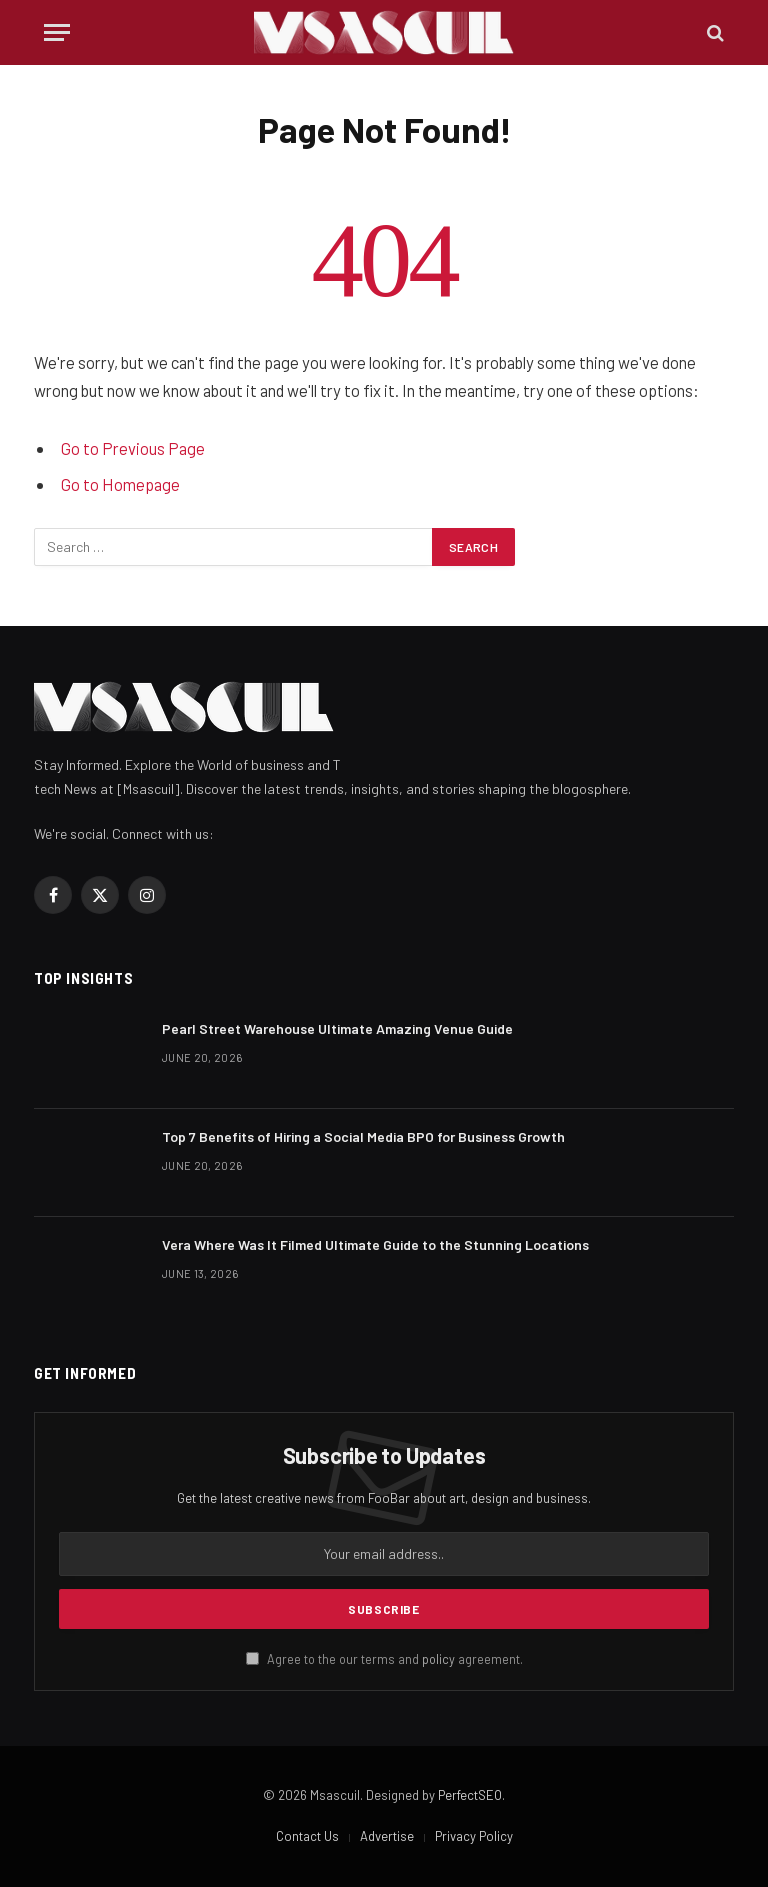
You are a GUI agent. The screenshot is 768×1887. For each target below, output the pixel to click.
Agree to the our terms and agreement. (384, 1659)
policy (438, 1659)
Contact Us (307, 1836)
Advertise (387, 1836)
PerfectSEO (470, 1795)
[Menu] (57, 32)
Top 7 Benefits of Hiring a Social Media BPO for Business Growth (363, 1136)
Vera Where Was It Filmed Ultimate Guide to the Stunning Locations (375, 1244)
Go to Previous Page (133, 448)
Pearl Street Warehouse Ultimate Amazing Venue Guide (337, 1028)
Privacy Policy (474, 1836)
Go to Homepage (120, 484)
